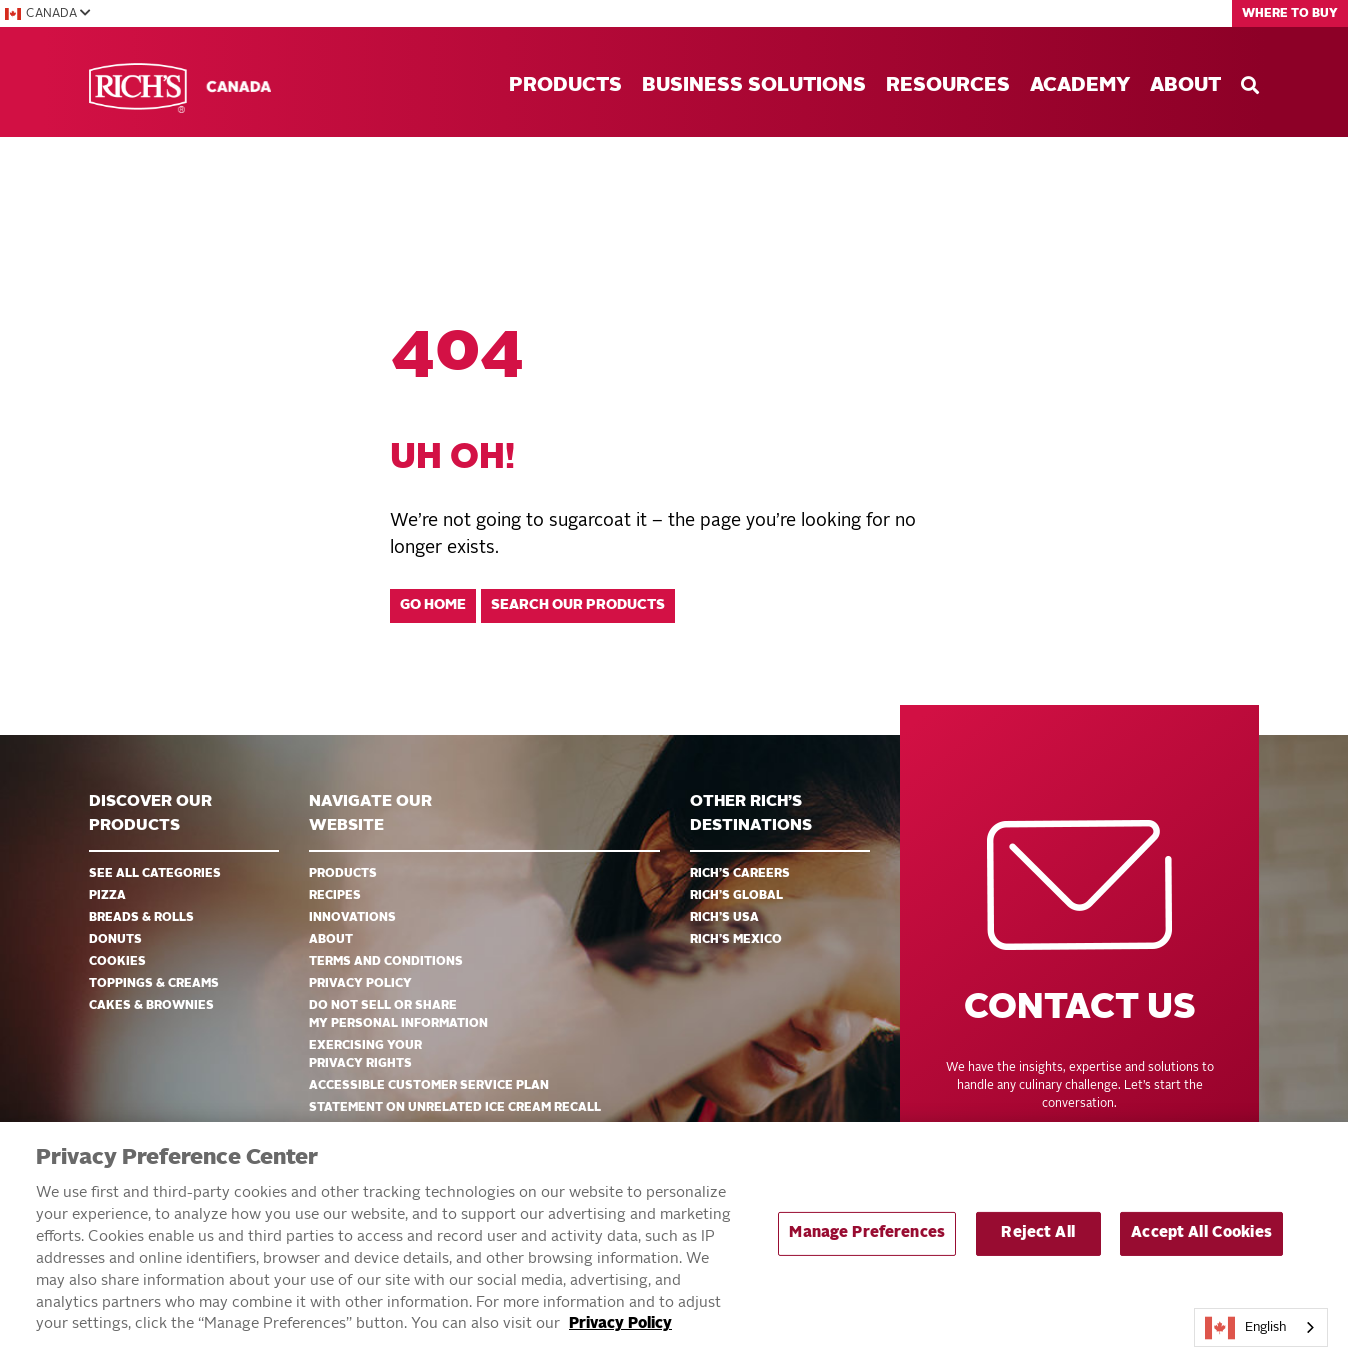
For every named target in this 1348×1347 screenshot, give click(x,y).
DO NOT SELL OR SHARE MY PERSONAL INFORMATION (398, 1015)
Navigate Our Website (370, 814)
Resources (948, 86)
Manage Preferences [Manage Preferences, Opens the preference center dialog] (867, 1242)
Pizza (107, 896)
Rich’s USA (724, 918)
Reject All (1037, 1242)
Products (565, 86)
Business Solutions (754, 86)
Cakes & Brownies (151, 1006)
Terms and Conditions (386, 962)
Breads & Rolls (141, 918)
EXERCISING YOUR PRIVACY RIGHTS (365, 1055)
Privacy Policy (360, 984)
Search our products (578, 605)
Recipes (335, 896)
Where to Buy (1290, 14)
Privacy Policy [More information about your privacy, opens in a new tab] (620, 1333)
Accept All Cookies (1201, 1242)
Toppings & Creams (154, 984)
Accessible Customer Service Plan (429, 1086)
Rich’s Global (736, 896)
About (1185, 86)
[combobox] (1261, 1327)
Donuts (115, 940)
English (1246, 1328)
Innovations (352, 918)
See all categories (155, 874)
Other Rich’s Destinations (751, 814)
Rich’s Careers (740, 874)
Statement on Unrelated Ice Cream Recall (455, 1108)
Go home (433, 605)
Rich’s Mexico (736, 940)
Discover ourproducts (150, 814)
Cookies (117, 962)
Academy (1080, 86)
